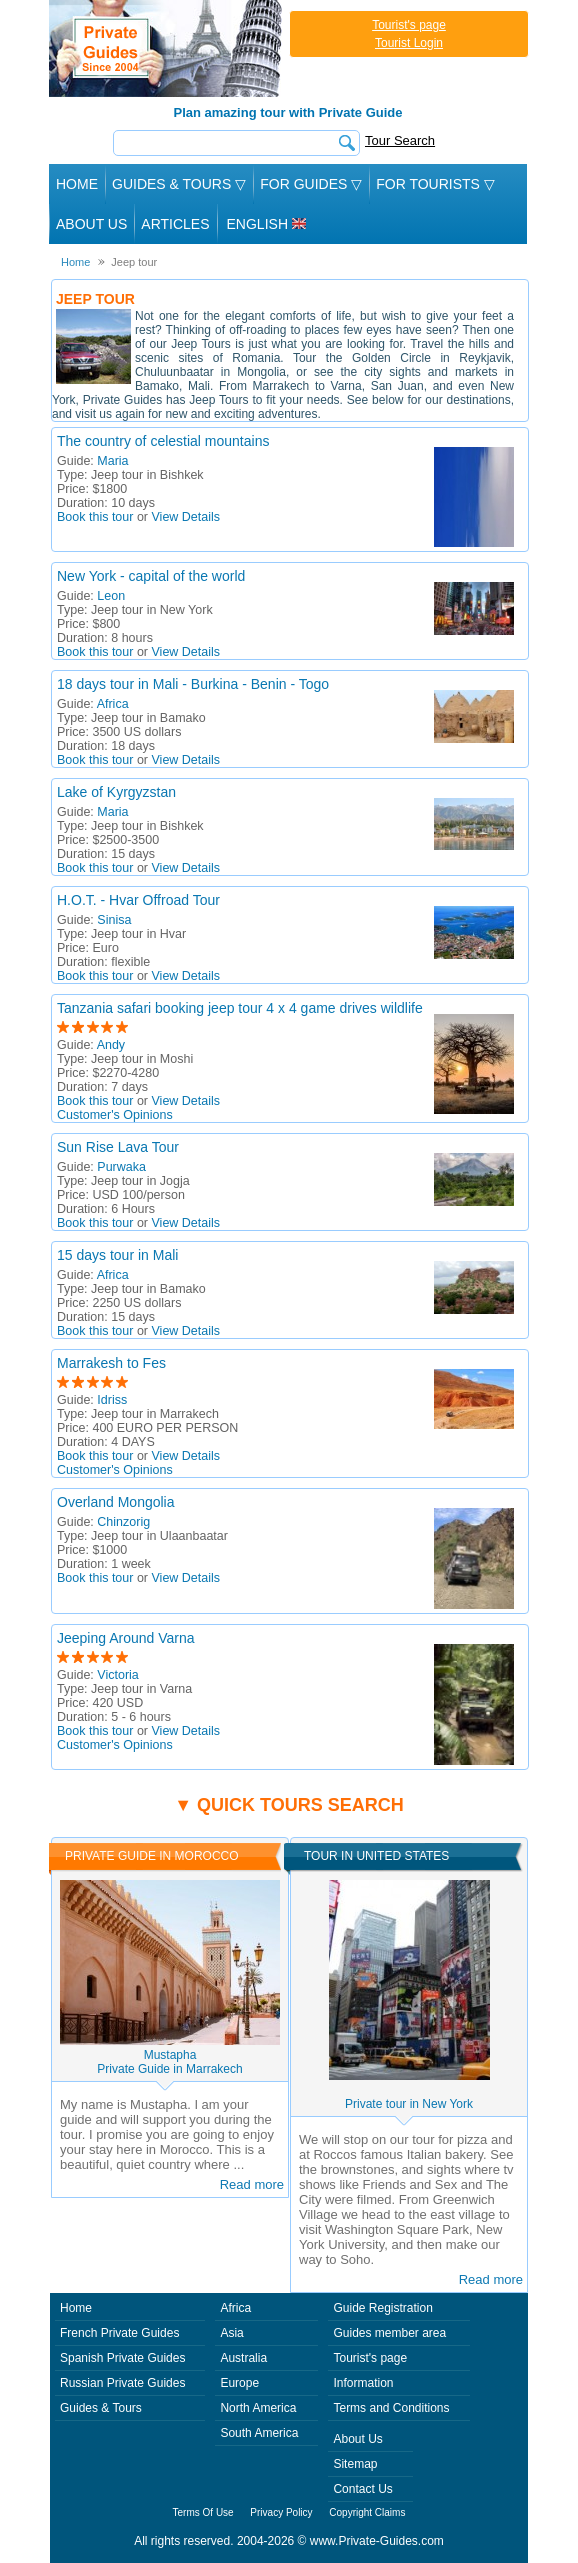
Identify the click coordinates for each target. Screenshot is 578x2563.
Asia (231, 2333)
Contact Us (362, 2489)
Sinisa (114, 920)
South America (259, 2433)
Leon (111, 596)
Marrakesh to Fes (111, 1363)
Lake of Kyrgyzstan (116, 792)
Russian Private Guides (122, 2383)
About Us (91, 224)
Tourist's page (409, 25)
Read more (252, 2184)
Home (77, 184)
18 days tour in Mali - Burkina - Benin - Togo (193, 684)
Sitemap (355, 2464)
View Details (186, 517)
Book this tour (95, 517)
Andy (111, 1045)
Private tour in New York (409, 2104)
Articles (175, 224)
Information (363, 2383)
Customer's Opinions (115, 1115)
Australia (243, 2358)
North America (258, 2408)
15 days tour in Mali (117, 1255)
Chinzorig (123, 1522)
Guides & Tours (101, 2408)
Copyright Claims (367, 2512)
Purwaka (121, 1167)
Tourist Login (409, 43)
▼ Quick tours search (289, 1805)
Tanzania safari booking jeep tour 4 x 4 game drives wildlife (240, 1008)
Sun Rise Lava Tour (118, 1147)
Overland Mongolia (116, 1502)
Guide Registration (382, 2308)
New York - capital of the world (151, 576)
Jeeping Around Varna (126, 1638)
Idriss (112, 1400)
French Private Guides (119, 2333)
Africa (113, 704)
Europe (239, 2383)
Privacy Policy (281, 2512)
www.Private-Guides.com (377, 2541)
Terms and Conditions (391, 2408)
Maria (112, 461)
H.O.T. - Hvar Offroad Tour (138, 900)
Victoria (117, 1675)
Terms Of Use (203, 2512)
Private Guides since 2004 (167, 48)
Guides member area (389, 2333)
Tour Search (400, 140)
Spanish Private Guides (122, 2358)
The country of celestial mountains (163, 441)
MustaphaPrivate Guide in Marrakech (169, 2062)
